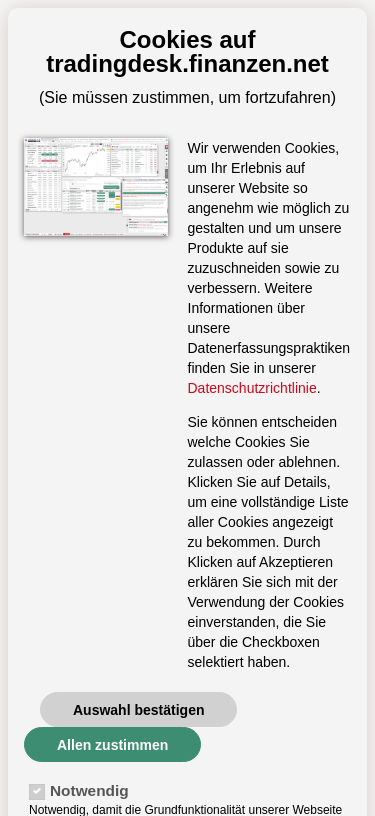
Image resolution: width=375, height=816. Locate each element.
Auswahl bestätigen (138, 710)
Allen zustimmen (112, 745)
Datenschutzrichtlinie (252, 388)
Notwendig (89, 790)
